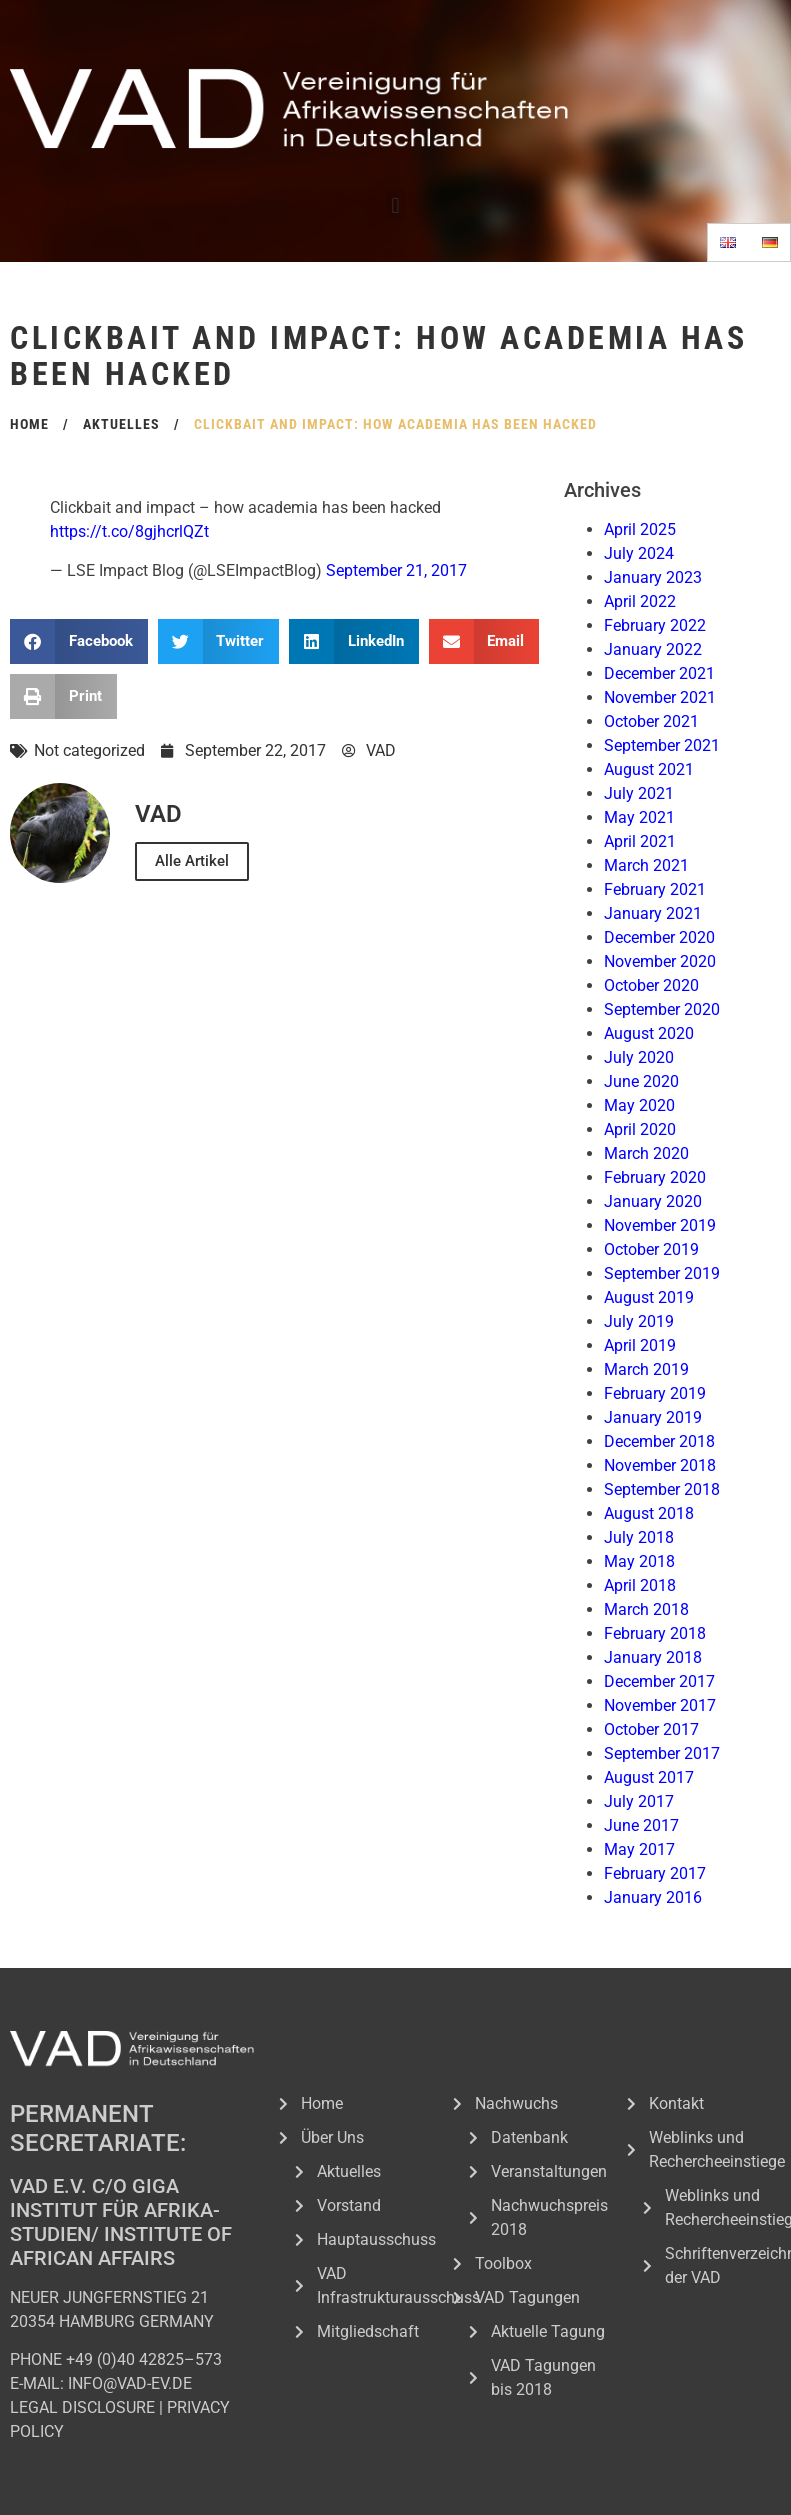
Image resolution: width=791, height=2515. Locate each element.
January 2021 (653, 913)
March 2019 (646, 1369)
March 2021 (646, 865)
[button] (395, 205)
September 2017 (662, 1753)
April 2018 (640, 1585)
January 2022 (653, 649)
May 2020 (639, 1105)
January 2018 (653, 1657)
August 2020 (649, 1033)
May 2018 (639, 1561)
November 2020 (660, 961)
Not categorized (89, 750)
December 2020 (659, 937)
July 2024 (639, 553)
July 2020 (639, 1057)
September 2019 (662, 1273)
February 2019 (655, 1393)
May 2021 (639, 817)
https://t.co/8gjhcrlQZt (129, 531)
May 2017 (639, 1849)
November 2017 (660, 1705)
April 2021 (640, 841)
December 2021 (659, 673)
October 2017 (651, 1729)
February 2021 (655, 889)
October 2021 (651, 721)
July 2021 (639, 793)
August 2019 (649, 1297)
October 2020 (651, 985)
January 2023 (653, 577)
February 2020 (655, 1177)
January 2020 (653, 1201)
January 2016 (653, 1897)
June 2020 (641, 1081)
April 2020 (640, 1129)
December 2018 (659, 1441)
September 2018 (662, 1489)
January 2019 (653, 1417)
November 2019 (660, 1225)
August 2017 (649, 1777)
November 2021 (660, 697)
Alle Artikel (192, 861)
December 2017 (659, 1681)
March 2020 (646, 1153)
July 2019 (639, 1321)
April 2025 (640, 529)
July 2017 (639, 1801)
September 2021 (662, 745)
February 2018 (655, 1633)
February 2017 (655, 1873)
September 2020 (662, 1009)
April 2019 (640, 1345)
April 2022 (640, 601)
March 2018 (646, 1609)
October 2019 (651, 1249)
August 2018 (649, 1513)
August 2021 (649, 769)
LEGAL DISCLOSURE (82, 2407)
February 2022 (655, 625)
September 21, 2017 (396, 570)
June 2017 (641, 1825)
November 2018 (660, 1465)
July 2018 (639, 1537)
